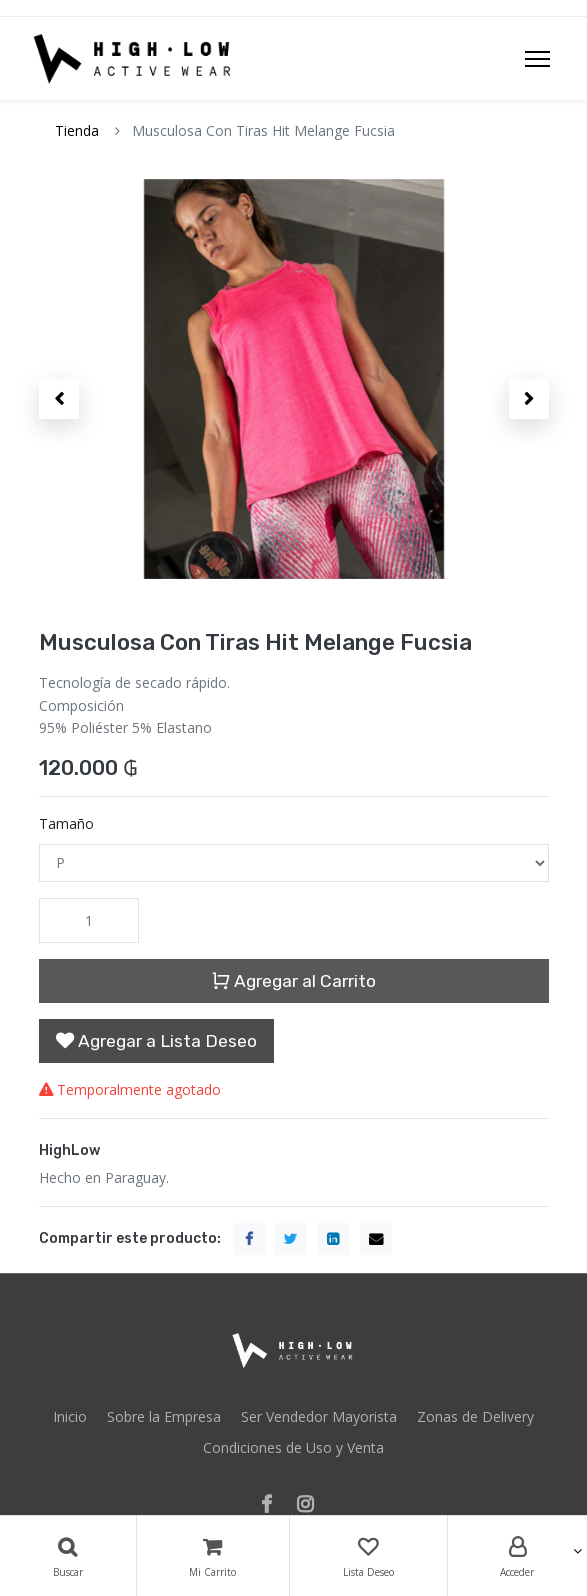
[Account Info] (518, 1556)
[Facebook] (273, 1505)
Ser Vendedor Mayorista (319, 1416)
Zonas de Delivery (475, 1416)
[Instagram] (311, 1505)
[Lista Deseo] (368, 1556)
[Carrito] (213, 1556)
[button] (59, 399)
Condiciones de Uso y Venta (293, 1447)
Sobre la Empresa (164, 1416)
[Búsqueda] (68, 1556)
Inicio (70, 1416)
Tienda (77, 130)
